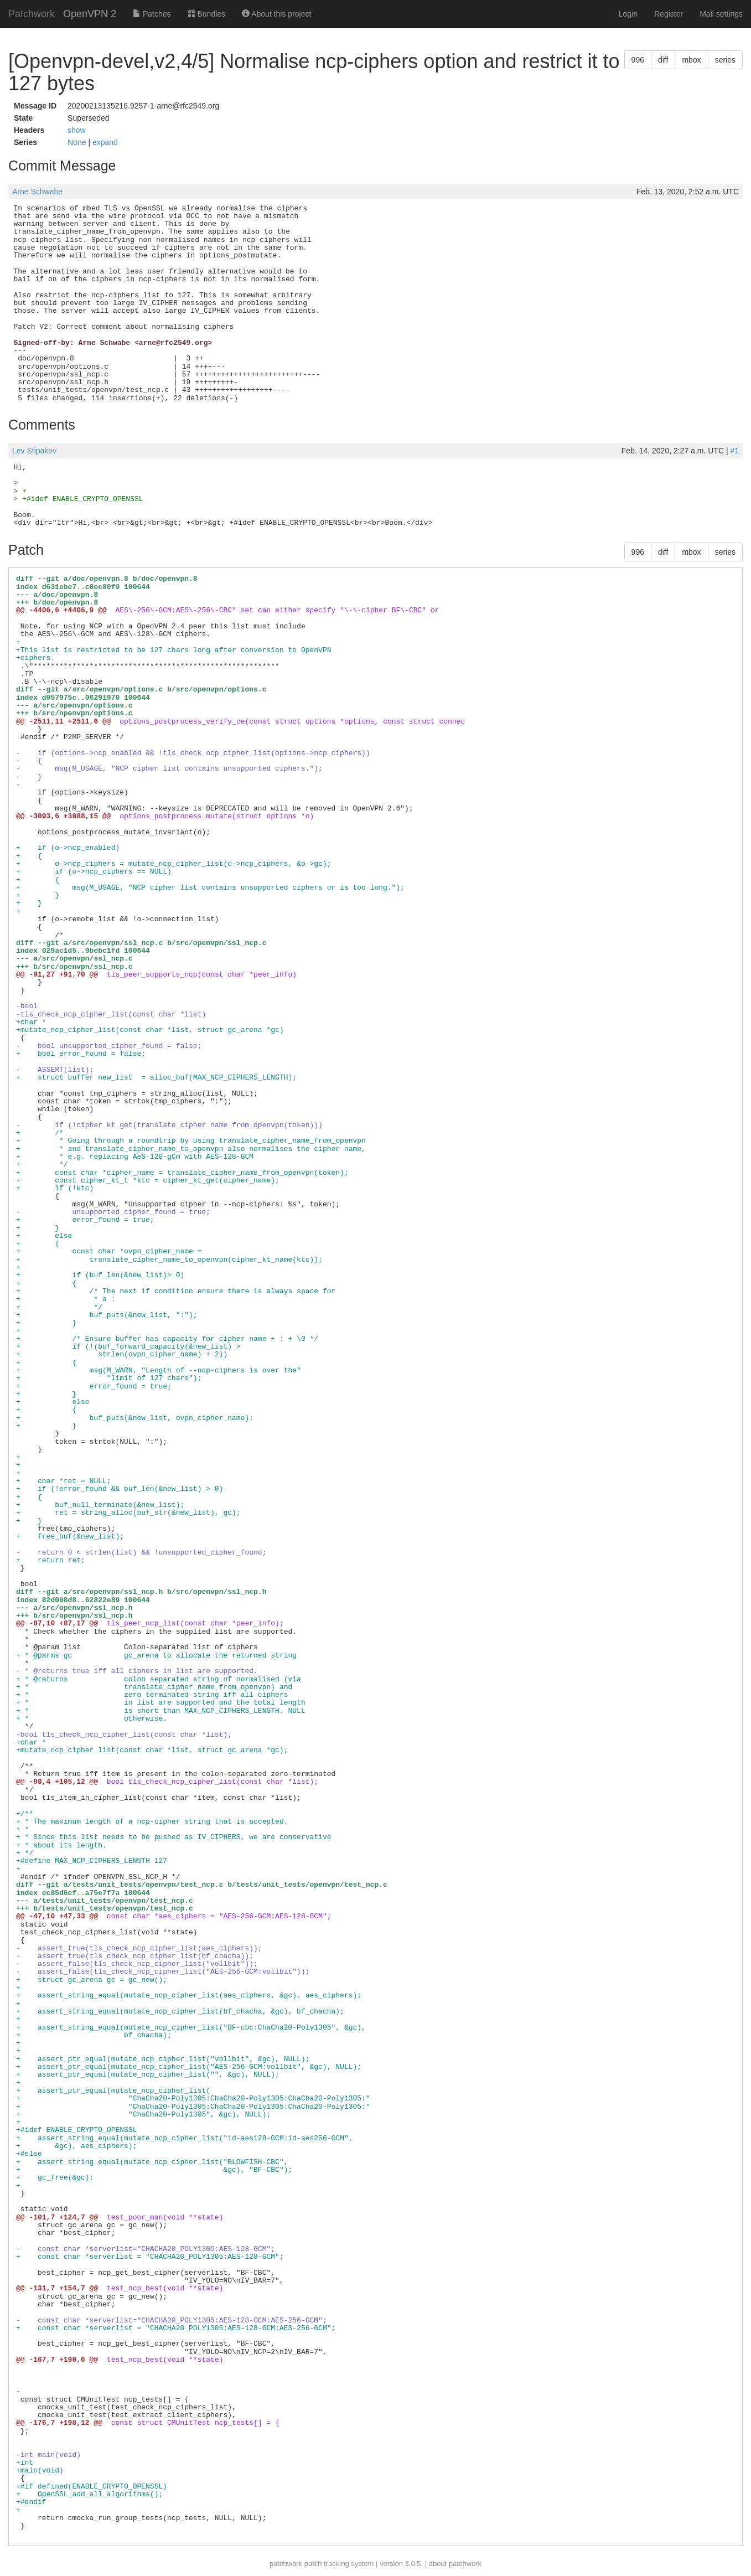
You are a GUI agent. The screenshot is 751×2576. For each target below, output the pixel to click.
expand (105, 142)
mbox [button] (691, 59)
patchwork (286, 2563)
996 (637, 59)
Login (628, 13)
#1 (734, 450)
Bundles (206, 13)
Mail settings (721, 13)
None (78, 142)
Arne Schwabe (37, 191)
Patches (151, 13)
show (77, 130)
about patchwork (455, 2563)
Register (668, 13)
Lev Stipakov (34, 450)
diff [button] (663, 59)
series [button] (725, 59)
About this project (276, 13)
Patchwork (31, 13)
